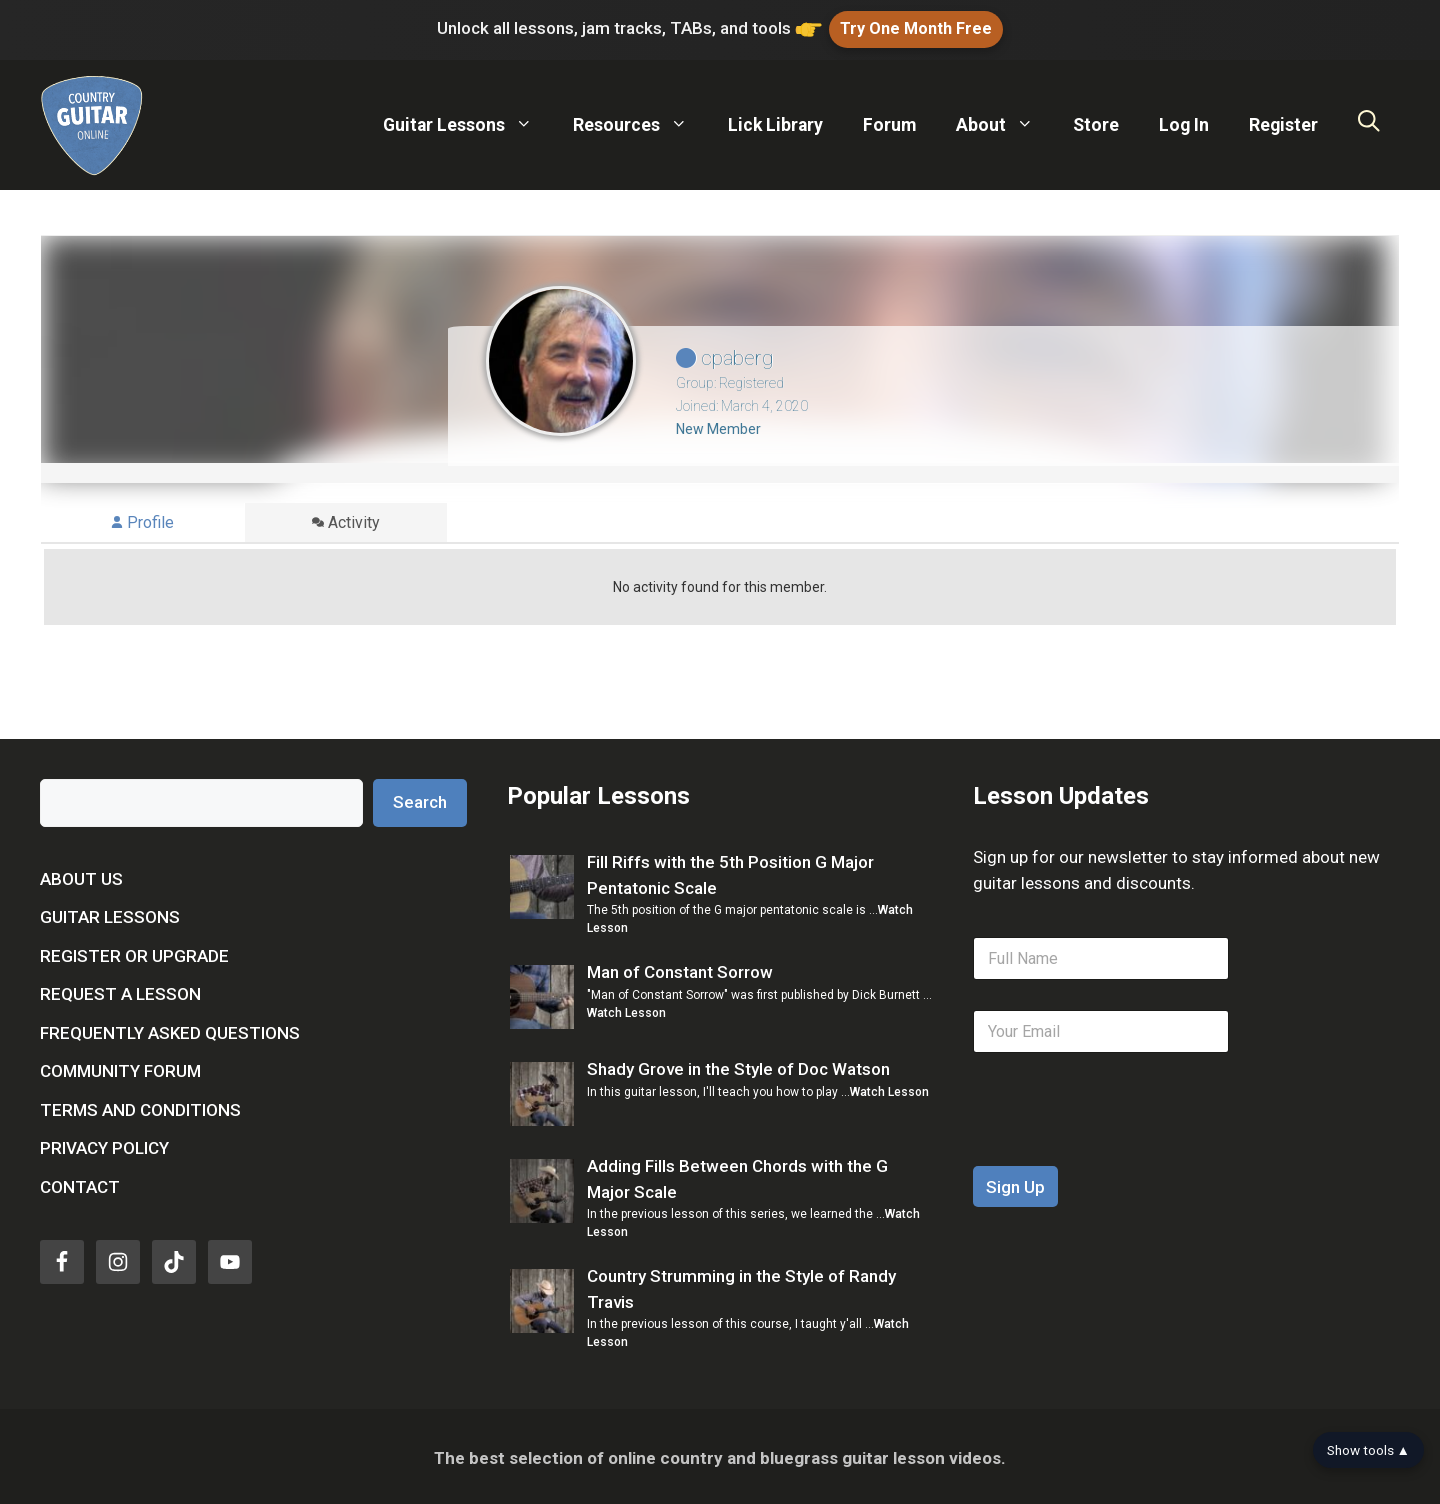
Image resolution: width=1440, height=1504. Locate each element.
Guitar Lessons (110, 914)
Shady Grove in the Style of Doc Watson (738, 1066)
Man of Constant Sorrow (680, 969)
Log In (1184, 122)
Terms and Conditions (140, 1107)
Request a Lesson (120, 991)
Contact (80, 1184)
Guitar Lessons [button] (468, 122)
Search (420, 799)
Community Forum (120, 1068)
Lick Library (775, 122)
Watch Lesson (626, 1009)
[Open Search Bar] (1369, 122)
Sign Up (1015, 1183)
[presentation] (1125, 1149)
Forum (889, 122)
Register (1283, 122)
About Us (81, 876)
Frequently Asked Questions (170, 1030)
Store (1096, 122)
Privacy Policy (104, 1145)
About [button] (1005, 122)
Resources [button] (640, 122)
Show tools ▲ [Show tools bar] (1368, 1450)
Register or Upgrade (134, 953)
